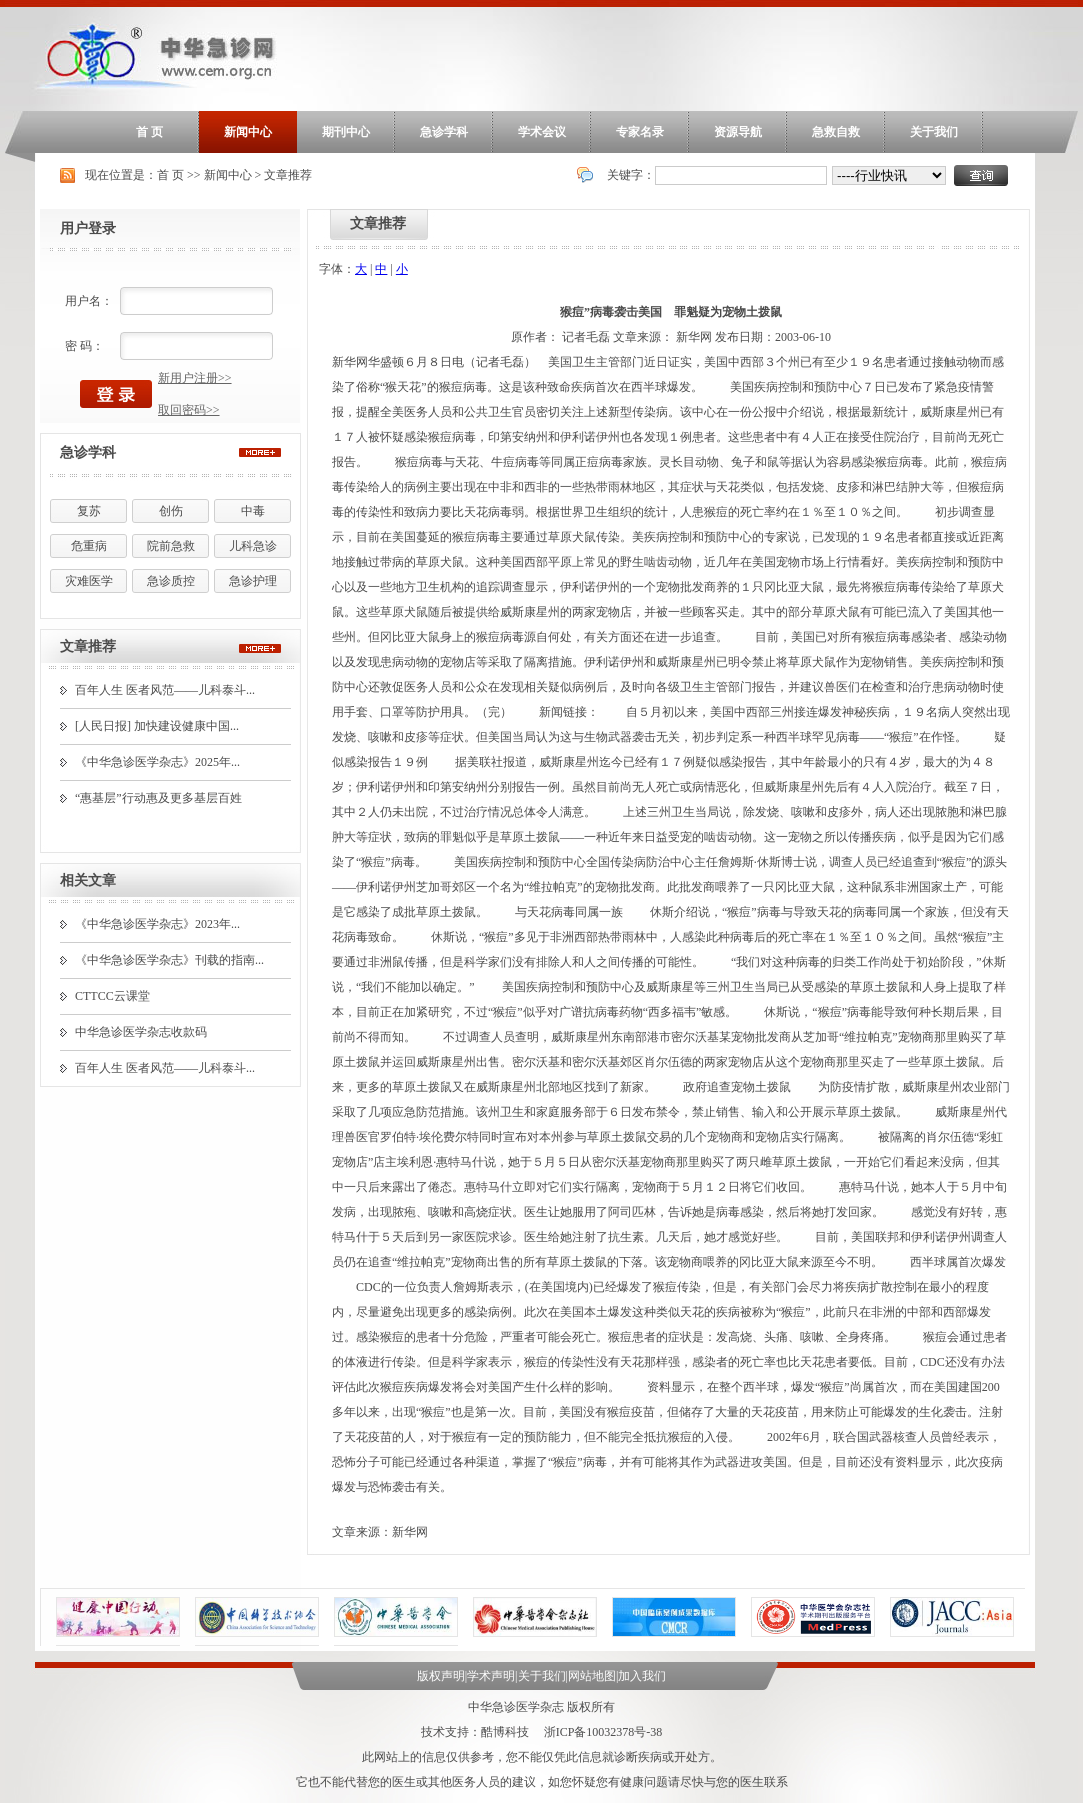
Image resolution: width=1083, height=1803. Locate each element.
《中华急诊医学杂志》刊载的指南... (169, 960)
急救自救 (836, 132)
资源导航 (738, 132)
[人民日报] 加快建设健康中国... (157, 726)
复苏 (89, 511)
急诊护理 (253, 581)
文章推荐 (288, 175)
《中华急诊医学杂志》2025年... (157, 762)
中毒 (253, 511)
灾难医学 (89, 581)
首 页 (149, 132)
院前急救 (171, 546)
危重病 (89, 546)
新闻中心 (248, 132)
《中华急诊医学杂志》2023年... (157, 924)
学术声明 (491, 1676)
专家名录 (640, 132)
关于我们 (934, 132)
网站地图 (592, 1676)
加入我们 (642, 1676)
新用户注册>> (195, 378)
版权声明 (441, 1676)
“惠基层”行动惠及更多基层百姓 (158, 798)
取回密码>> (189, 410)
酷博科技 (505, 1732)
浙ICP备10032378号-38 (603, 1732)
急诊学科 (444, 132)
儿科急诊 (253, 546)
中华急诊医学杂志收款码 (141, 1032)
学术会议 (542, 132)
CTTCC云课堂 (112, 996)
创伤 (171, 511)
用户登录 (88, 228)
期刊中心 (346, 132)
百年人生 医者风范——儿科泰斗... (165, 690)
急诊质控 (171, 581)
